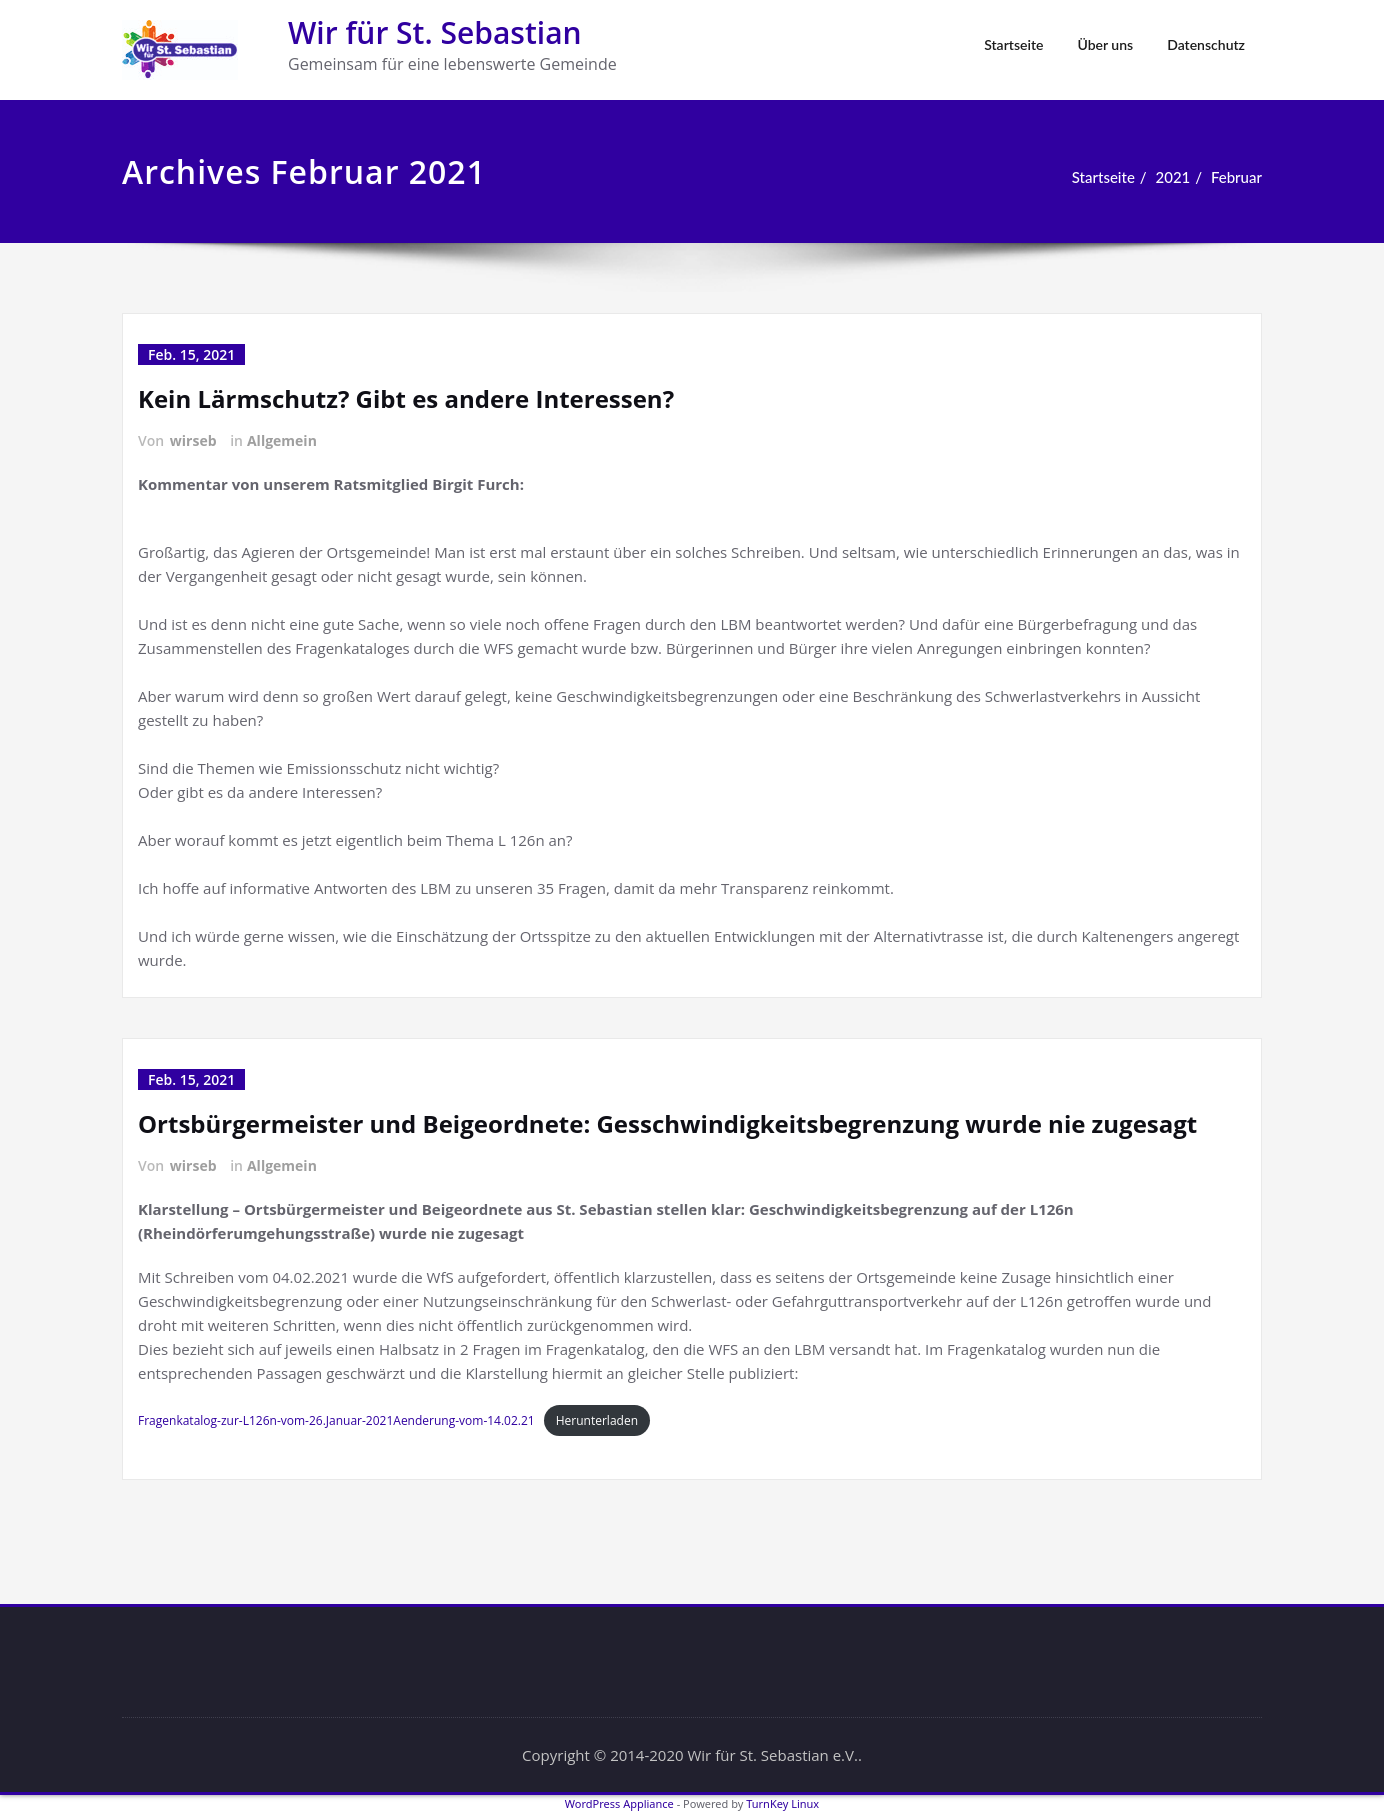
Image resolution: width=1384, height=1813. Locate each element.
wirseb (193, 440)
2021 (1172, 177)
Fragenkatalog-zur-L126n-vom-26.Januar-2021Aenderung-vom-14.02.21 (336, 1420)
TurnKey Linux (782, 1803)
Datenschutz (1206, 44)
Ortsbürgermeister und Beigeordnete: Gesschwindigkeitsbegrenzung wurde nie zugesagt (667, 1123)
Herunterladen (597, 1420)
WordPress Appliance (619, 1803)
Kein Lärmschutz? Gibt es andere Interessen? (406, 398)
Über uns (1105, 44)
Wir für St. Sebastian (435, 32)
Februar (1236, 177)
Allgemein (282, 440)
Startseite (1013, 44)
